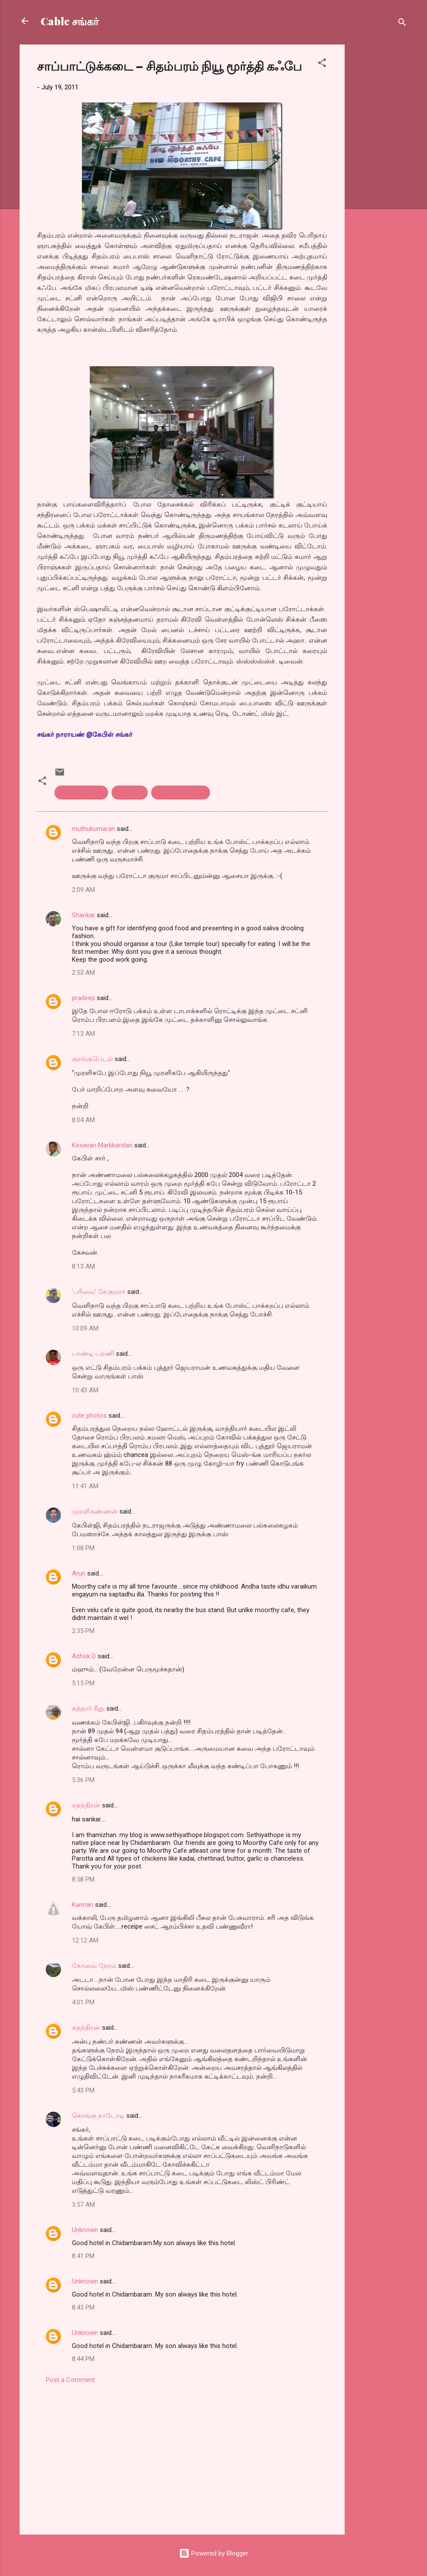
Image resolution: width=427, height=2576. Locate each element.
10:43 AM (85, 1390)
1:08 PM (83, 1548)
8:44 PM (83, 2359)
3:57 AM (83, 2204)
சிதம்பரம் (129, 792)
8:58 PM (83, 1879)
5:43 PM (83, 2090)
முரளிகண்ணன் (95, 1511)
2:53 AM (83, 973)
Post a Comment (70, 2380)
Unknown (85, 2230)
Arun (78, 1573)
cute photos (89, 1415)
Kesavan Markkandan (102, 1145)
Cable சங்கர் (70, 21)
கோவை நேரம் (94, 1966)
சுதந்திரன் (86, 1805)
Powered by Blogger (213, 2553)
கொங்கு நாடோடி (98, 2116)
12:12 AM (85, 1940)
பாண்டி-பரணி (93, 1354)
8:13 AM (83, 1266)
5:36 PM (83, 1780)
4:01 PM (83, 2002)
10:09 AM (85, 1328)
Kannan (82, 1905)
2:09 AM (83, 890)
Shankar (83, 915)
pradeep (83, 998)
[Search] (402, 23)
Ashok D (84, 1656)
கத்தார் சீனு (88, 1708)
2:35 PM (83, 1631)
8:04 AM (83, 1120)
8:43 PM (83, 2307)
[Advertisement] (379, 175)
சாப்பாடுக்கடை (81, 792)
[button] (322, 64)
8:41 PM (83, 2256)
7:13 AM (83, 1034)
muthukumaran (93, 829)
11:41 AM (85, 1486)
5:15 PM (83, 1683)
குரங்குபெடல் (92, 1059)
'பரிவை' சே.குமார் (98, 1292)
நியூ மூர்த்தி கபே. (180, 792)
